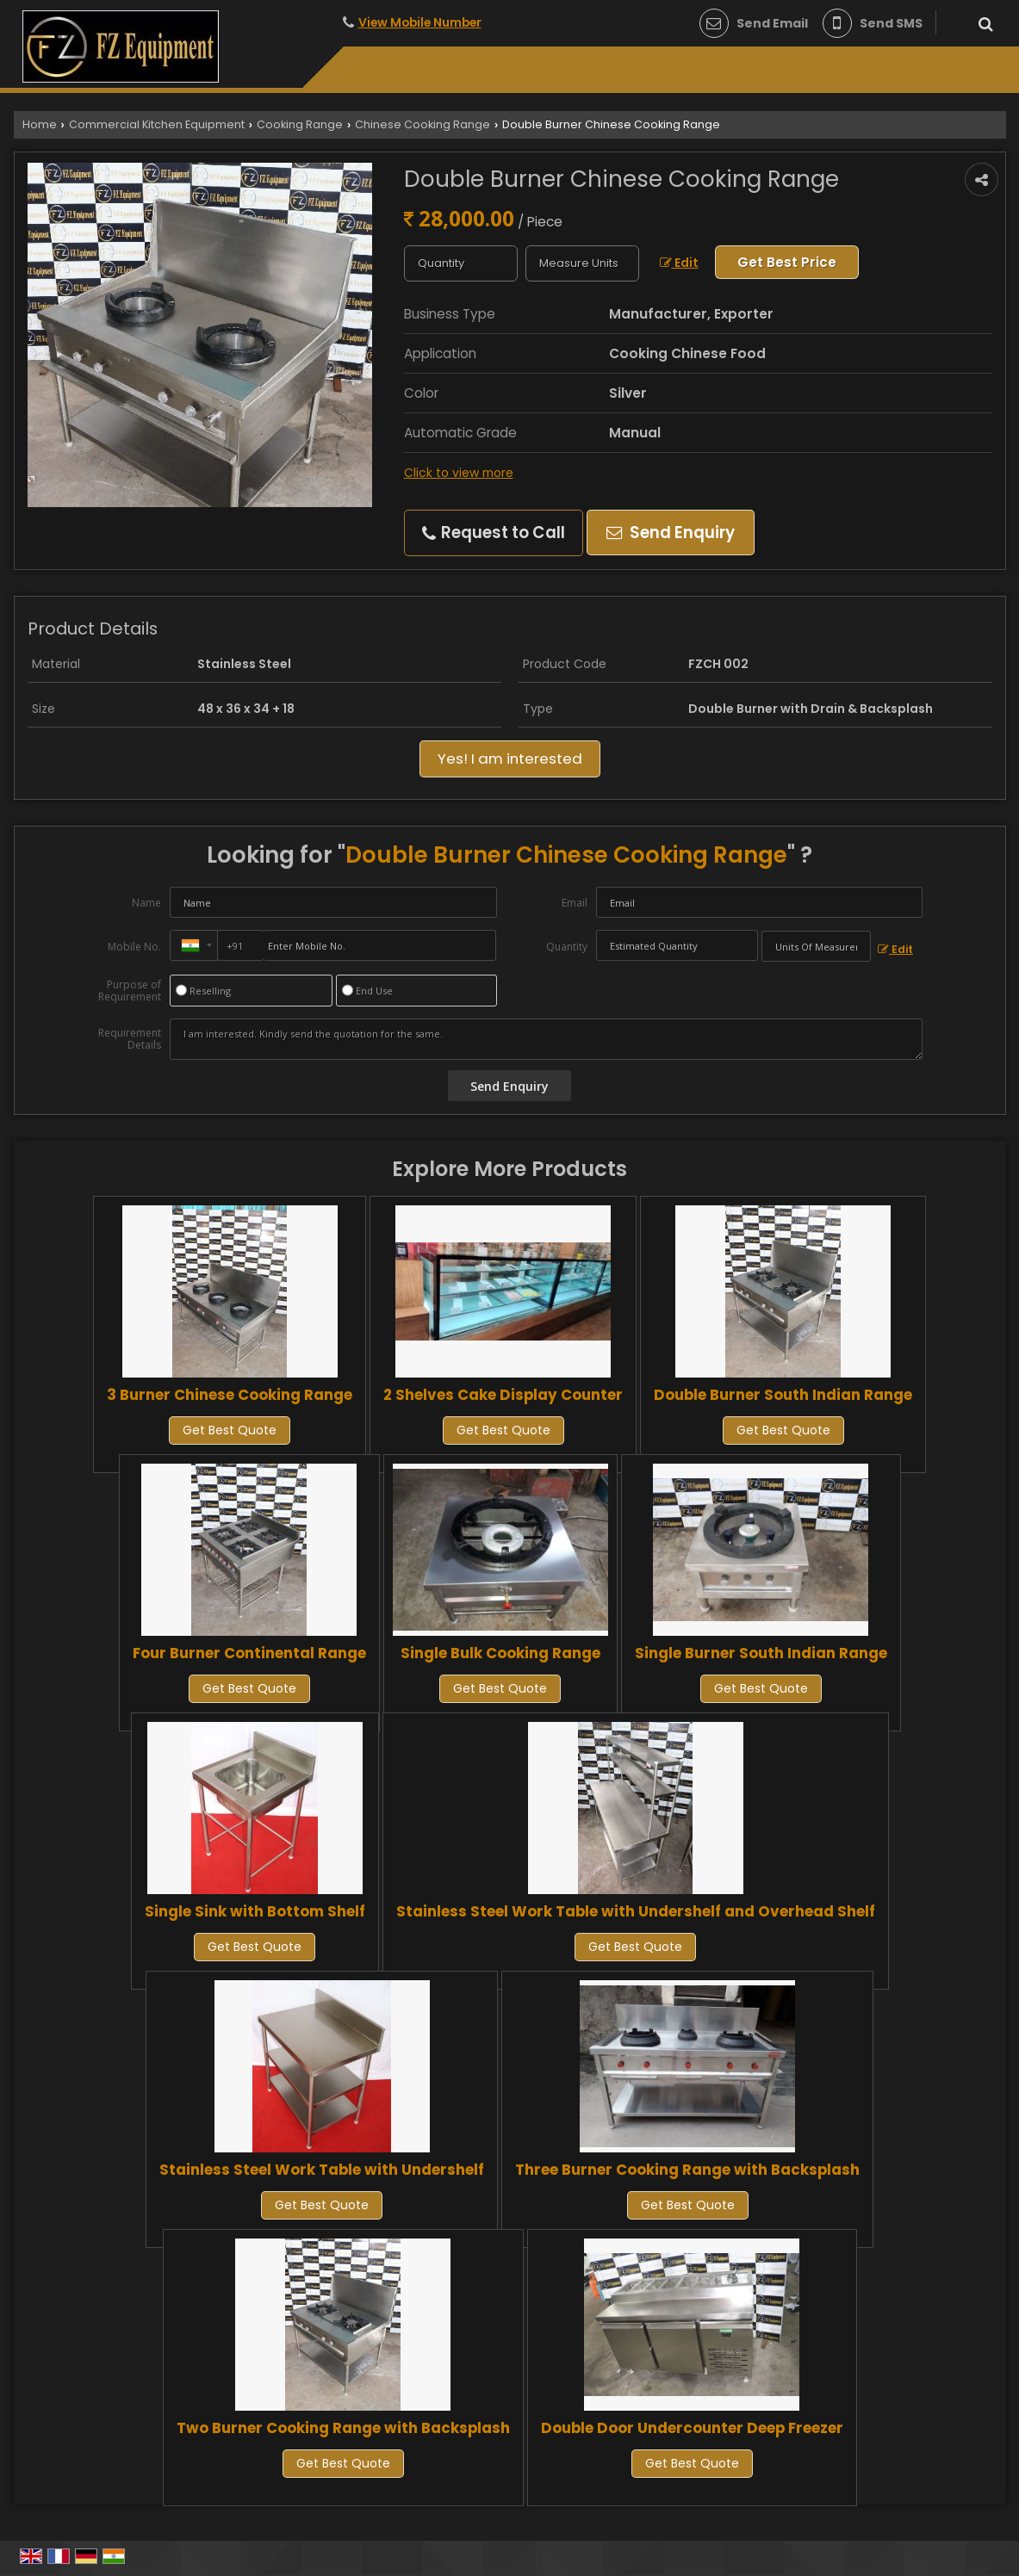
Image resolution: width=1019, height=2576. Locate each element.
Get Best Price (786, 262)
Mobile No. (134, 946)
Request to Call (493, 532)
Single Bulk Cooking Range (500, 1653)
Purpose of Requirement (129, 991)
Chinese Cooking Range (422, 124)
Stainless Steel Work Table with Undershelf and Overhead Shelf (635, 1911)
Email (574, 902)
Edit (679, 262)
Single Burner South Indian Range (761, 1653)
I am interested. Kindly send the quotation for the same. (546, 1039)
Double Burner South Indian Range (783, 1394)
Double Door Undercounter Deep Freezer (692, 2428)
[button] (420, 22)
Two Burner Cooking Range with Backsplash (343, 2428)
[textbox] (582, 263)
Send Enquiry (670, 532)
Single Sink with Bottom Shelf (255, 1911)
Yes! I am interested (510, 758)
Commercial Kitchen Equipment (157, 124)
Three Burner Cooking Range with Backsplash (687, 2169)
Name (146, 902)
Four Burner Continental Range (249, 1653)
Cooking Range (300, 124)
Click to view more (458, 472)
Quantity (566, 946)
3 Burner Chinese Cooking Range (229, 1394)
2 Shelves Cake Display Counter (503, 1394)
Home (39, 124)
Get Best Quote (229, 1430)
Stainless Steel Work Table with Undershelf (321, 2169)
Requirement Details (129, 1039)
